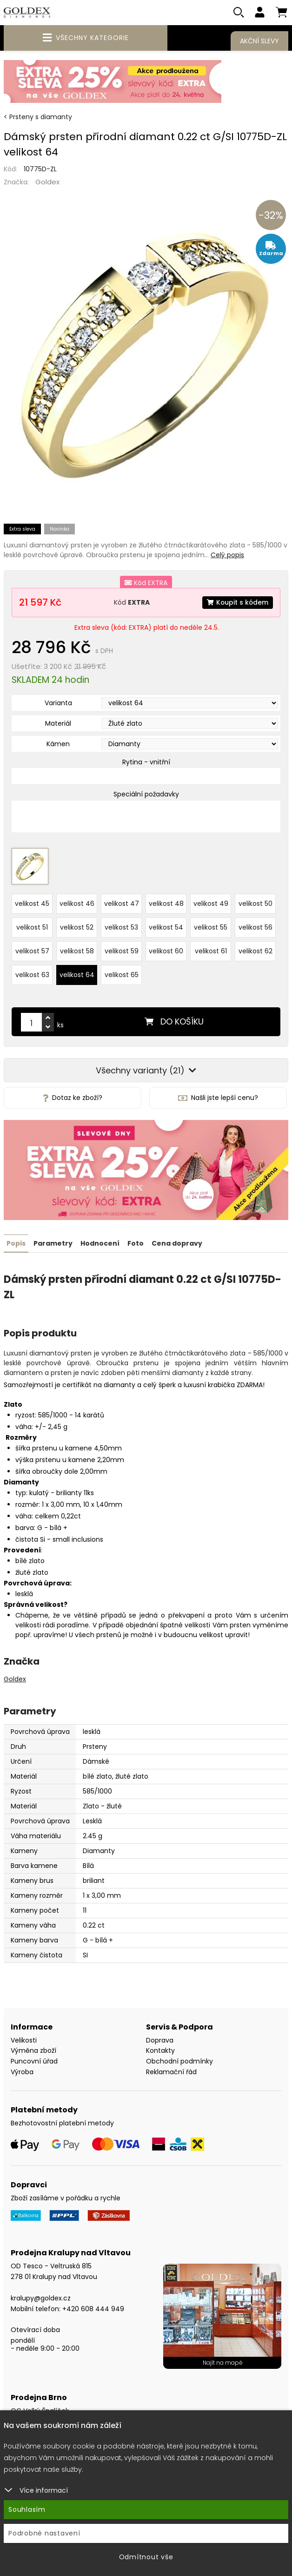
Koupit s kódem (237, 602)
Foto (135, 1241)
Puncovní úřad (34, 2059)
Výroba (22, 2070)
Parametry (53, 1241)
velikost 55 (210, 926)
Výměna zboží (33, 2049)
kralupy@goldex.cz (41, 2296)
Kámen (58, 744)
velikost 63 (32, 973)
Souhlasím (27, 2509)
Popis (16, 1241)
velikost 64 (77, 973)
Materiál (58, 723)
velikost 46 (77, 902)
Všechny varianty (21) (146, 1069)
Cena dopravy (177, 1241)
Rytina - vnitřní (146, 762)
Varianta (58, 703)
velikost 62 (255, 950)
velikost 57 (32, 950)
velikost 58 (77, 950)
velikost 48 (166, 902)
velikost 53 (121, 926)
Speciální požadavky (146, 794)
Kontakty (160, 2049)
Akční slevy (259, 41)
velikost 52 (76, 926)
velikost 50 (255, 902)
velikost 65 (122, 973)
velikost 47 (121, 902)
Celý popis (227, 555)
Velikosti (24, 2038)
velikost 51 (32, 926)
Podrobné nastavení (44, 2533)
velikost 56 (255, 926)
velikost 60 (166, 950)
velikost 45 (32, 902)
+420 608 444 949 (93, 2307)
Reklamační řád (171, 2070)
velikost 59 (122, 950)
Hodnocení (99, 1241)
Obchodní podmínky (179, 2059)
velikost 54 (166, 926)
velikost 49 (210, 902)
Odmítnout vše (146, 2557)
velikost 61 (211, 950)
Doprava (159, 2038)
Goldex (47, 182)
